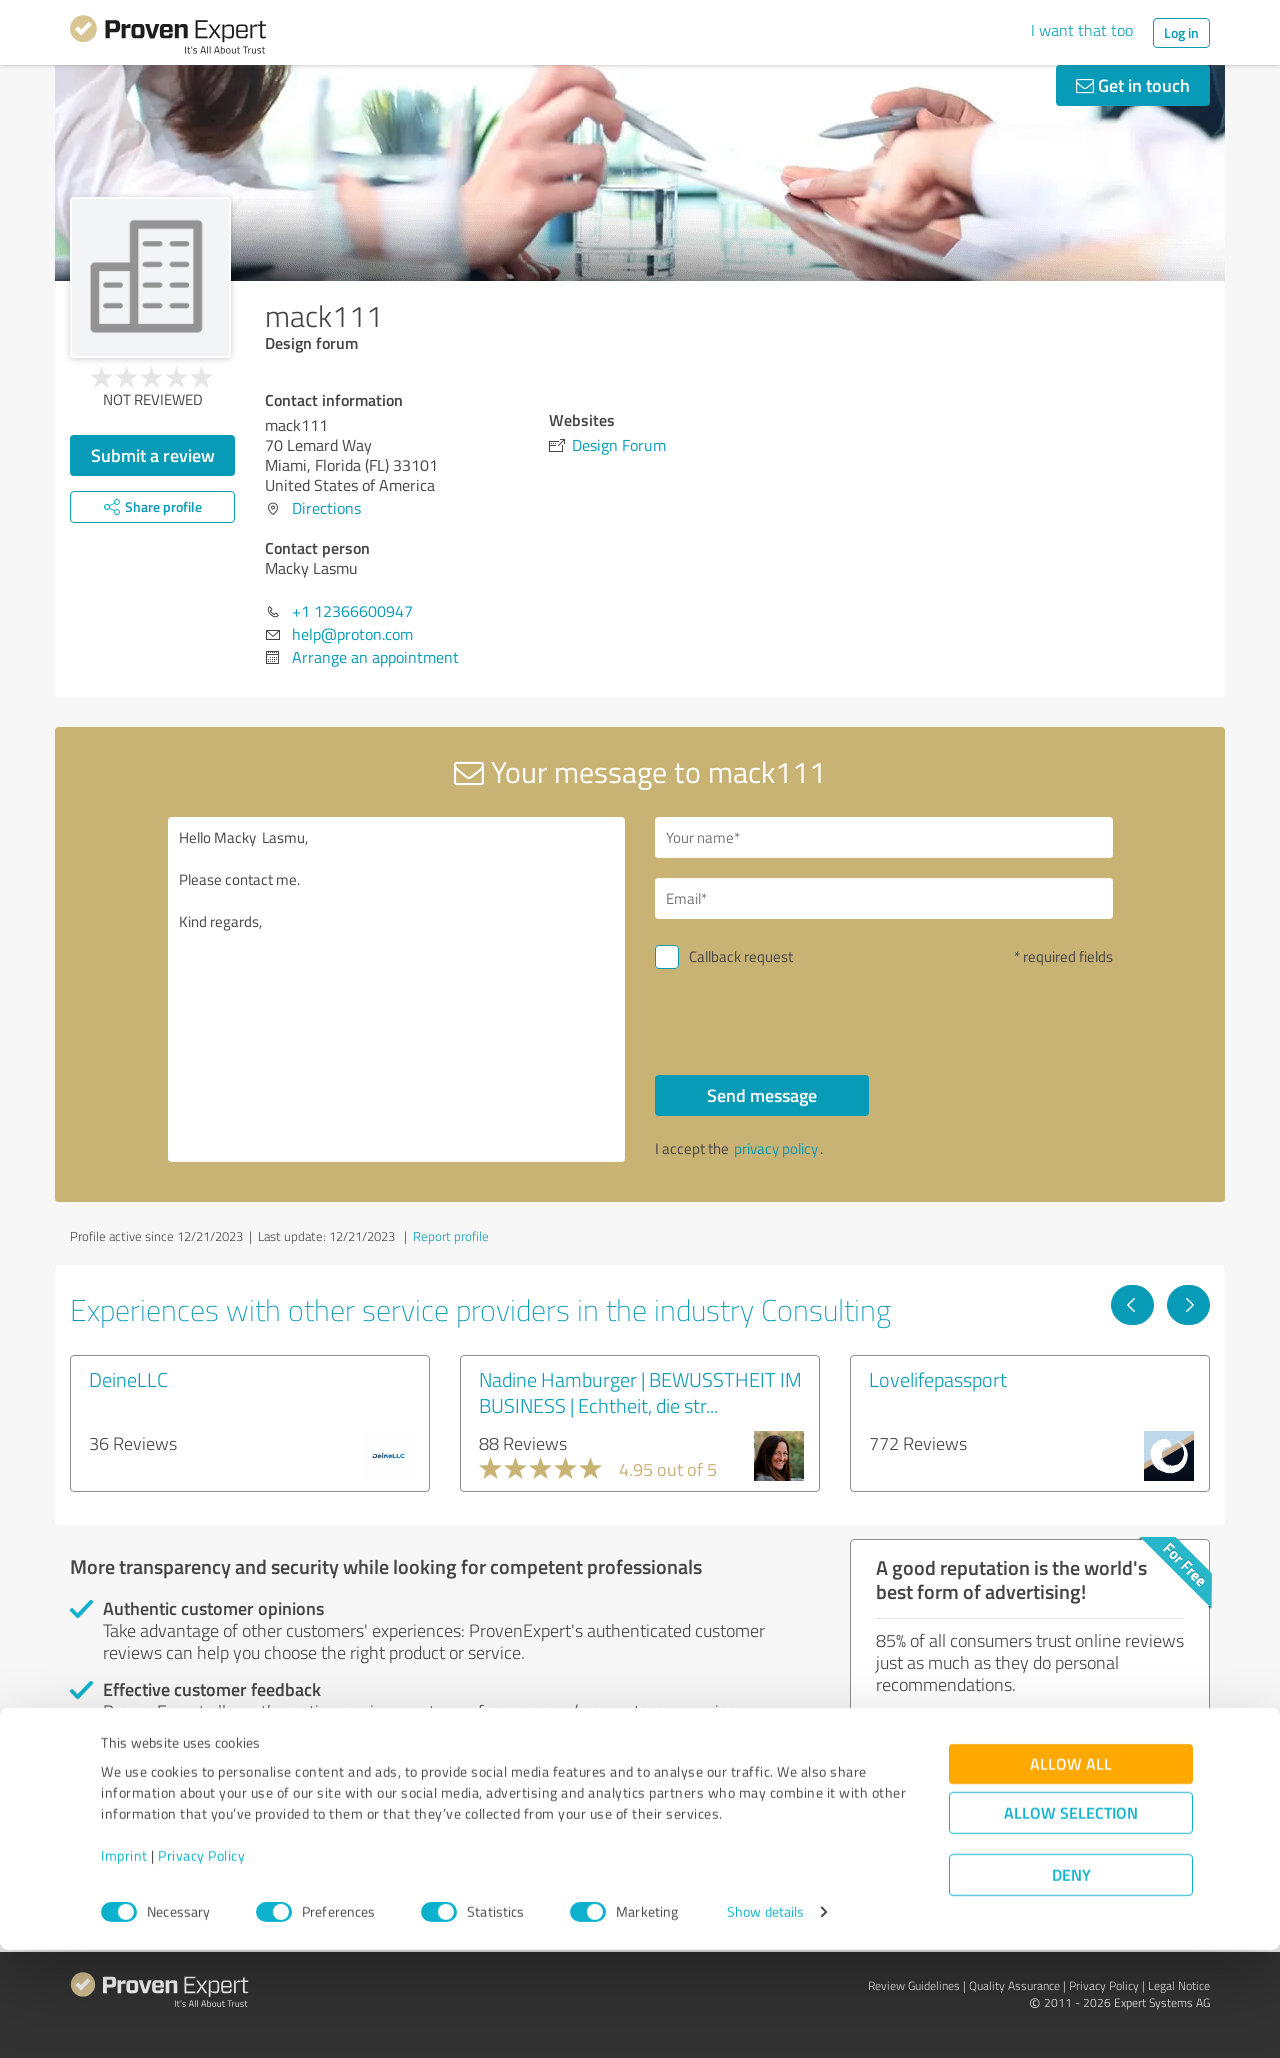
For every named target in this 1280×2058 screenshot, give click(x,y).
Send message (762, 1095)
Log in (1181, 32)
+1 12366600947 (352, 611)
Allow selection (1071, 1921)
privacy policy (776, 1148)
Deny (1071, 1983)
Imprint (124, 1964)
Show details (765, 2020)
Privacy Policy (201, 1964)
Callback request (741, 956)
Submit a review (153, 455)
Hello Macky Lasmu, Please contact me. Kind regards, (397, 989)
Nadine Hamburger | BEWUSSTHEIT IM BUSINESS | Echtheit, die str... (640, 1392)
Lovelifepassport (938, 1379)
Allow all (1071, 1872)
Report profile (451, 1236)
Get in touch (1133, 85)
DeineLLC (128, 1379)
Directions (326, 508)
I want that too (1082, 30)
